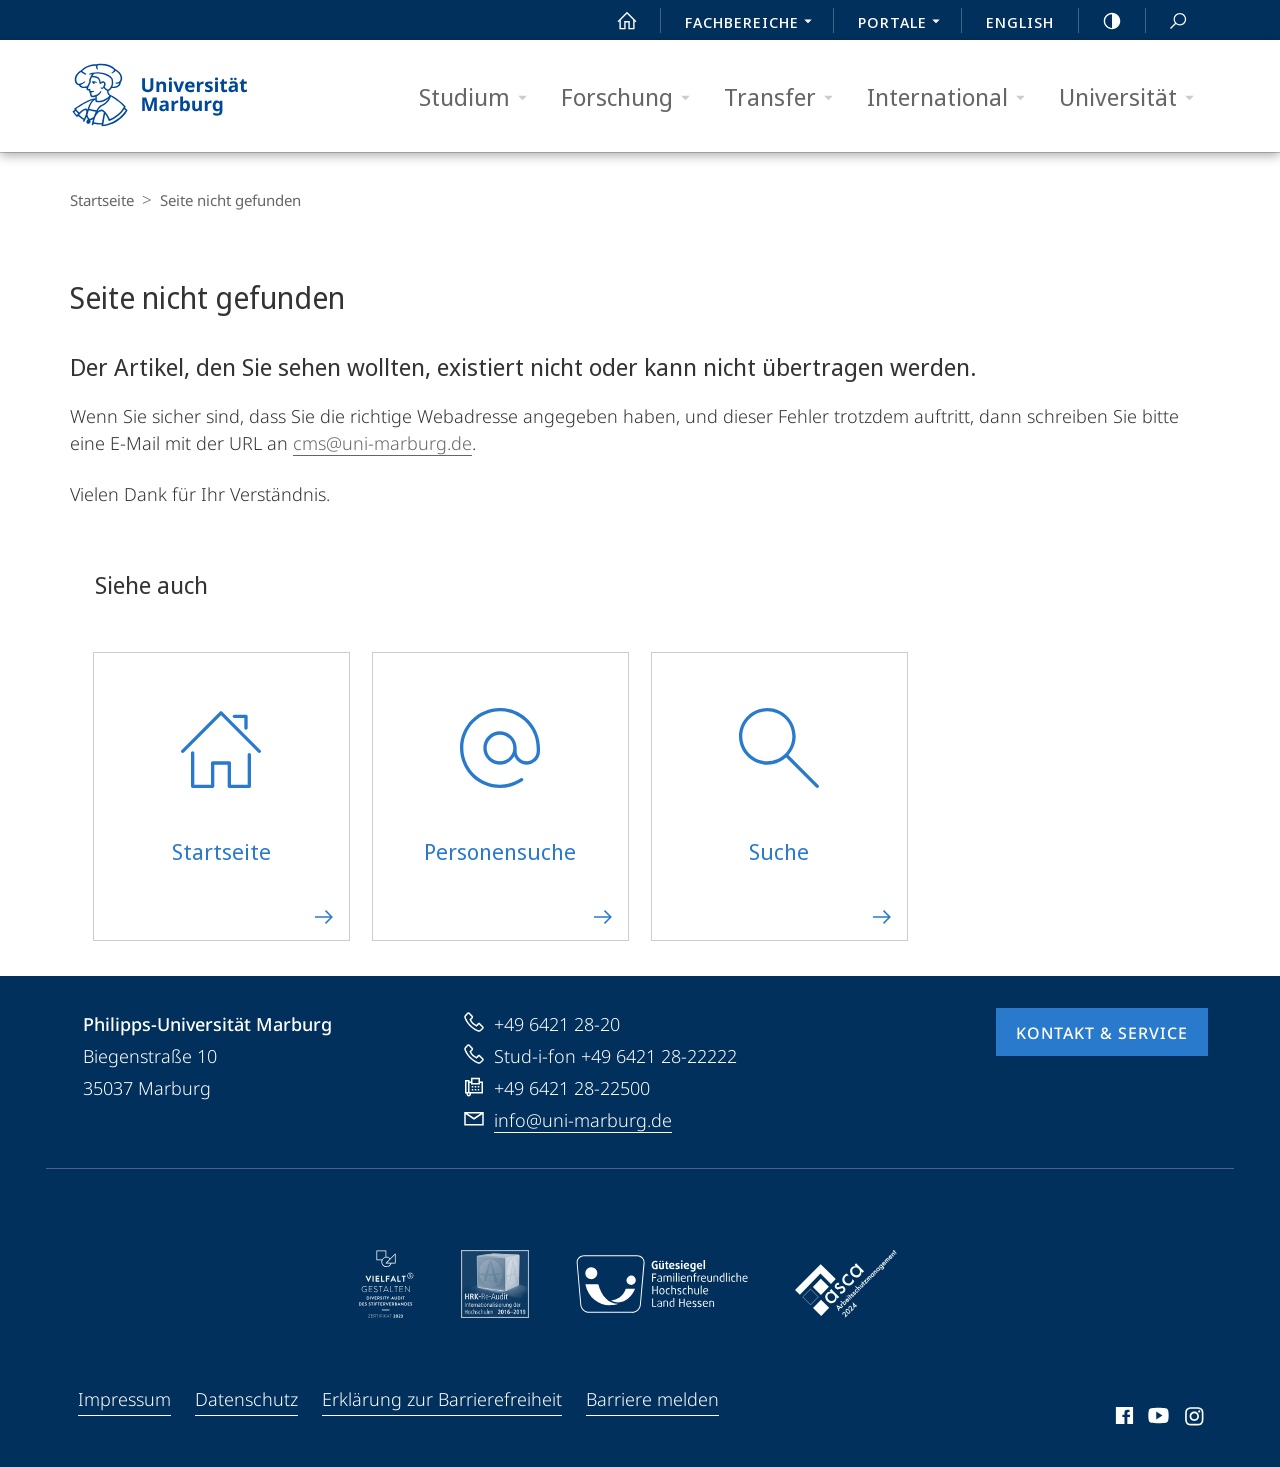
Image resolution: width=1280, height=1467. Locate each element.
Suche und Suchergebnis (1167, 21)
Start (616, 21)
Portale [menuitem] (904, 24)
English (1020, 22)
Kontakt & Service (1102, 1033)
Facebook (1122, 1419)
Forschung (632, 97)
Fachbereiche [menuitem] (754, 24)
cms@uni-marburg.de (382, 443)
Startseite (102, 200)
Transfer (785, 97)
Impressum (124, 1399)
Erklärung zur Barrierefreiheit (442, 1399)
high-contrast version (1101, 21)
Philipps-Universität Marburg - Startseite (177, 96)
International (952, 97)
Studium (479, 97)
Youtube (1156, 1419)
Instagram (1195, 1419)
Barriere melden (652, 1399)
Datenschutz (246, 1399)
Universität (1133, 97)
